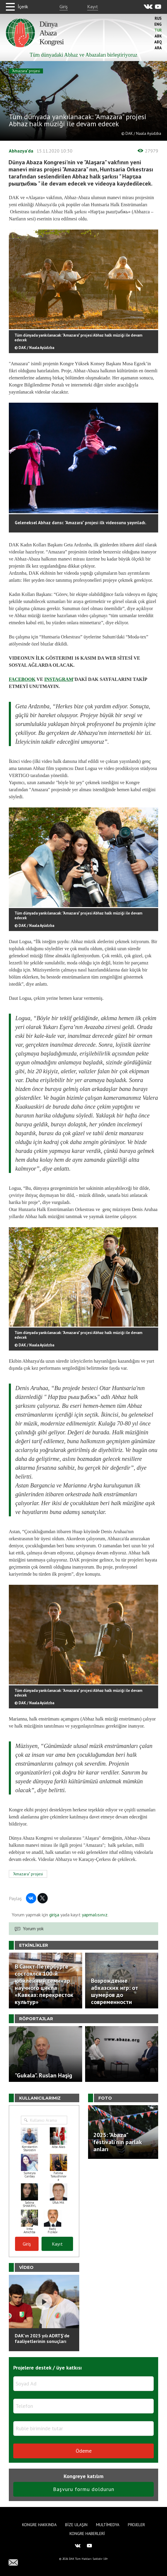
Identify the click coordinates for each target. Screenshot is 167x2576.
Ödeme (84, 2450)
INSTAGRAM (58, 679)
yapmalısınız (94, 1915)
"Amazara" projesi (26, 70)
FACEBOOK (22, 679)
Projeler (136, 2524)
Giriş (63, 6)
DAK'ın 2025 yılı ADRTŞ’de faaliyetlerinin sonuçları (42, 2338)
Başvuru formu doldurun (83, 2489)
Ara (158, 48)
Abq (158, 42)
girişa (54, 1915)
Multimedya (107, 2524)
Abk (158, 36)
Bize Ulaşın (76, 2524)
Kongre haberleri (87, 2533)
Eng (158, 24)
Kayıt (92, 6)
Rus (158, 18)
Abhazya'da (21, 151)
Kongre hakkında (39, 2524)
